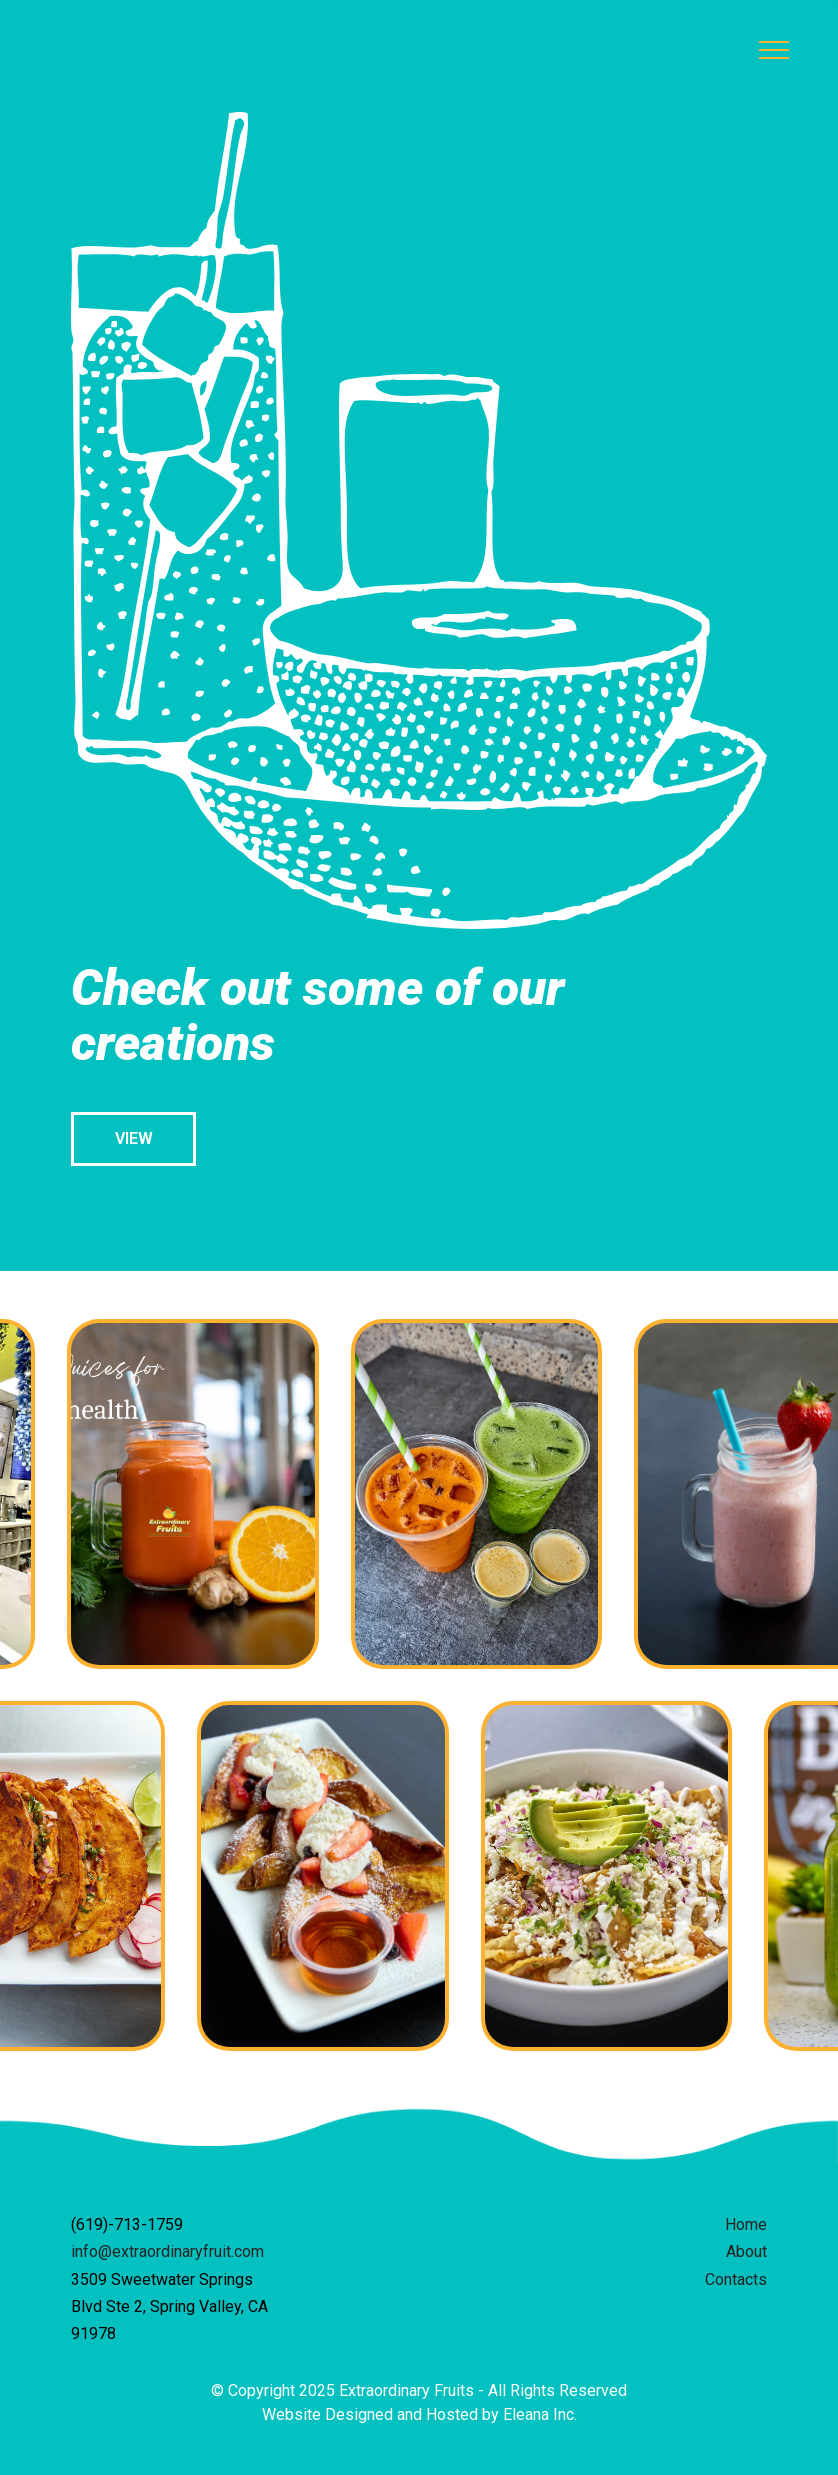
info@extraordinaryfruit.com (167, 2251)
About (746, 2251)
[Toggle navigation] (774, 50)
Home (746, 2224)
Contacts (736, 2279)
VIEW (134, 1138)
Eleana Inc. (540, 2414)
